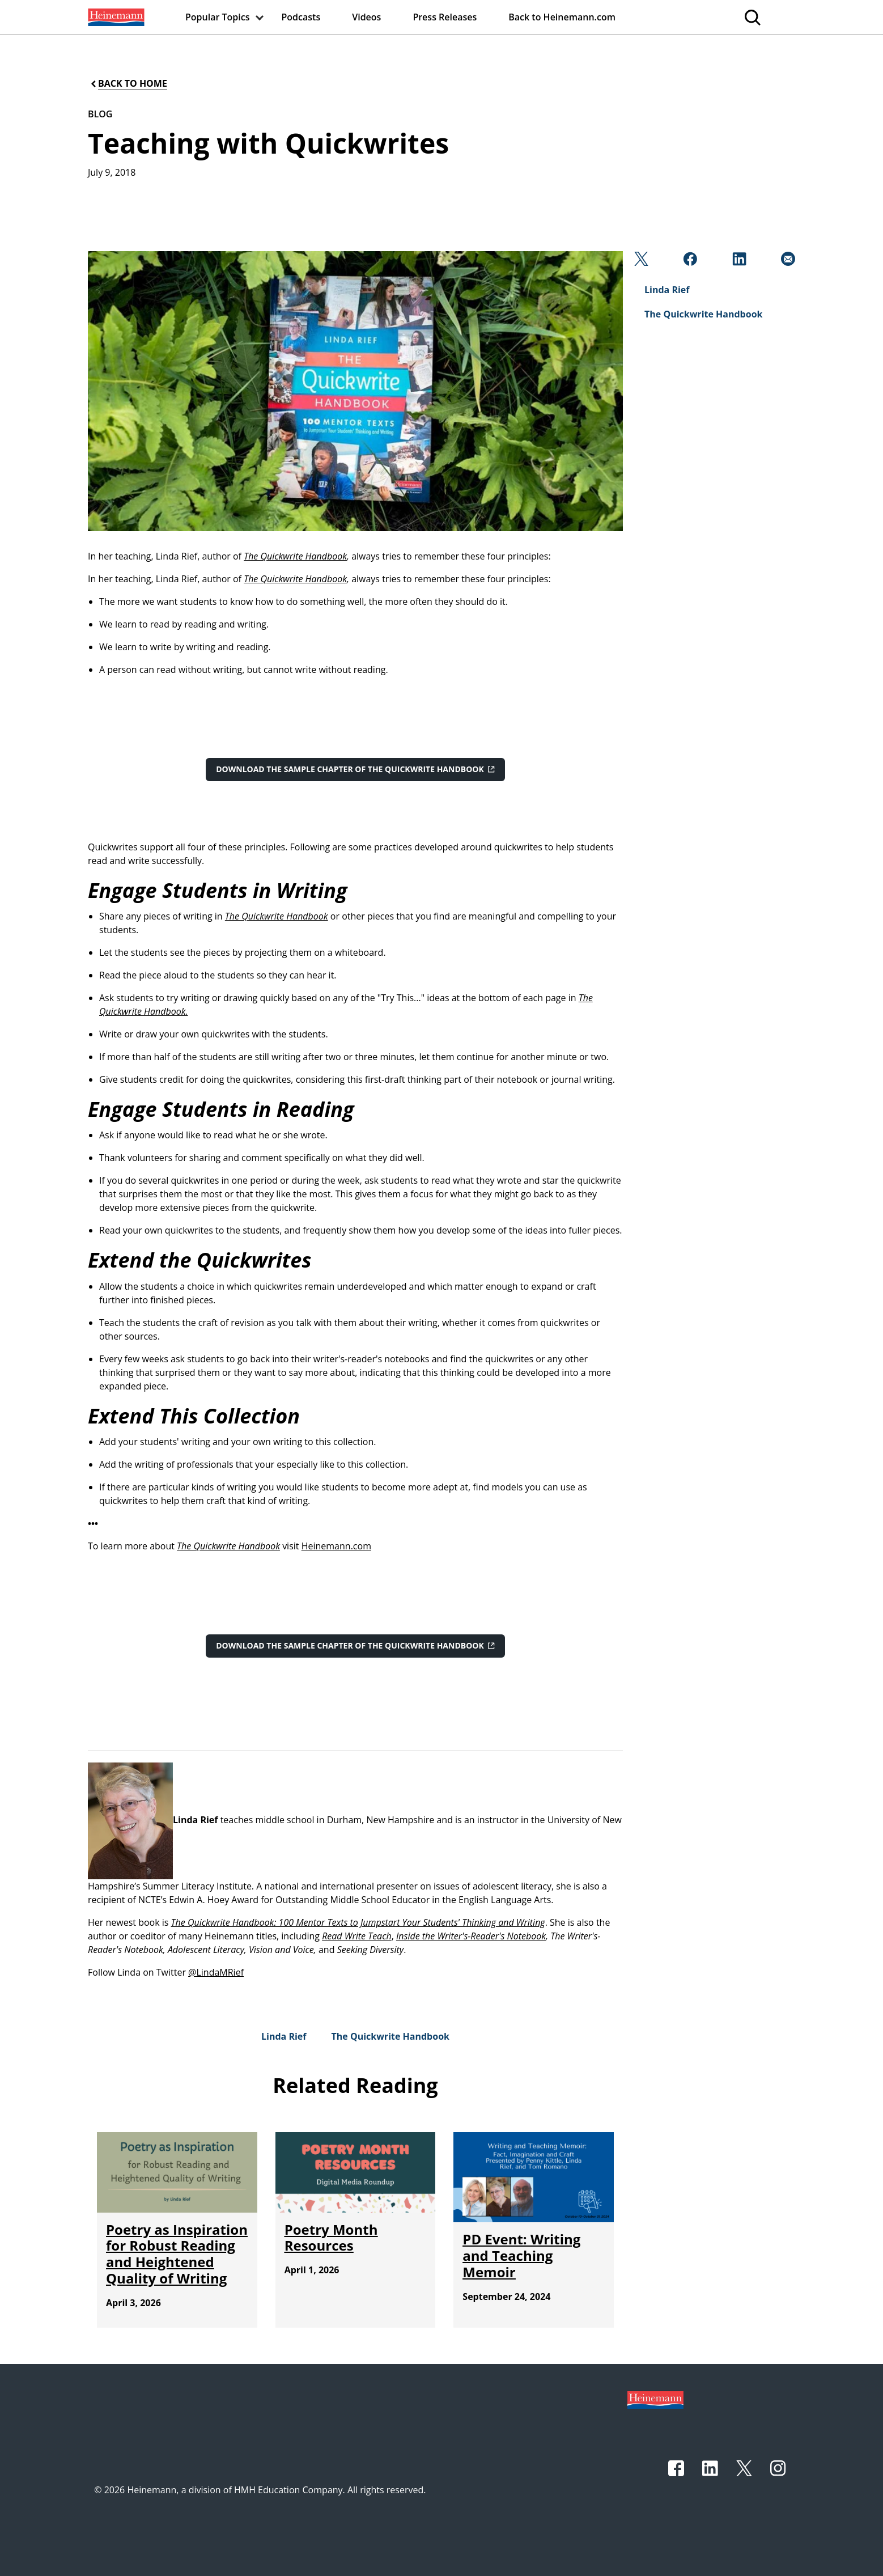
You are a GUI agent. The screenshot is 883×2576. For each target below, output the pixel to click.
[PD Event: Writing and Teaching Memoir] (521, 2255)
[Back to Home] (128, 83)
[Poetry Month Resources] (331, 2237)
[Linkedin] (738, 262)
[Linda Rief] (284, 2036)
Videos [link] (366, 17)
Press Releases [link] (445, 17)
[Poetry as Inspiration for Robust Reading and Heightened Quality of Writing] (177, 2253)
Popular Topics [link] (217, 17)
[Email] (787, 262)
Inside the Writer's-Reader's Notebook (471, 1936)
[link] (115, 17)
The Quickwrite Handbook (295, 556)
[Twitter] (640, 262)
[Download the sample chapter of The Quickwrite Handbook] (355, 769)
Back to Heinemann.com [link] (561, 17)
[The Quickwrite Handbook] (390, 2036)
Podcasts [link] (301, 17)
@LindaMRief (216, 1972)
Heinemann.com (336, 1546)
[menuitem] (115, 17)
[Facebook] (689, 262)
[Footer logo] (655, 2399)
